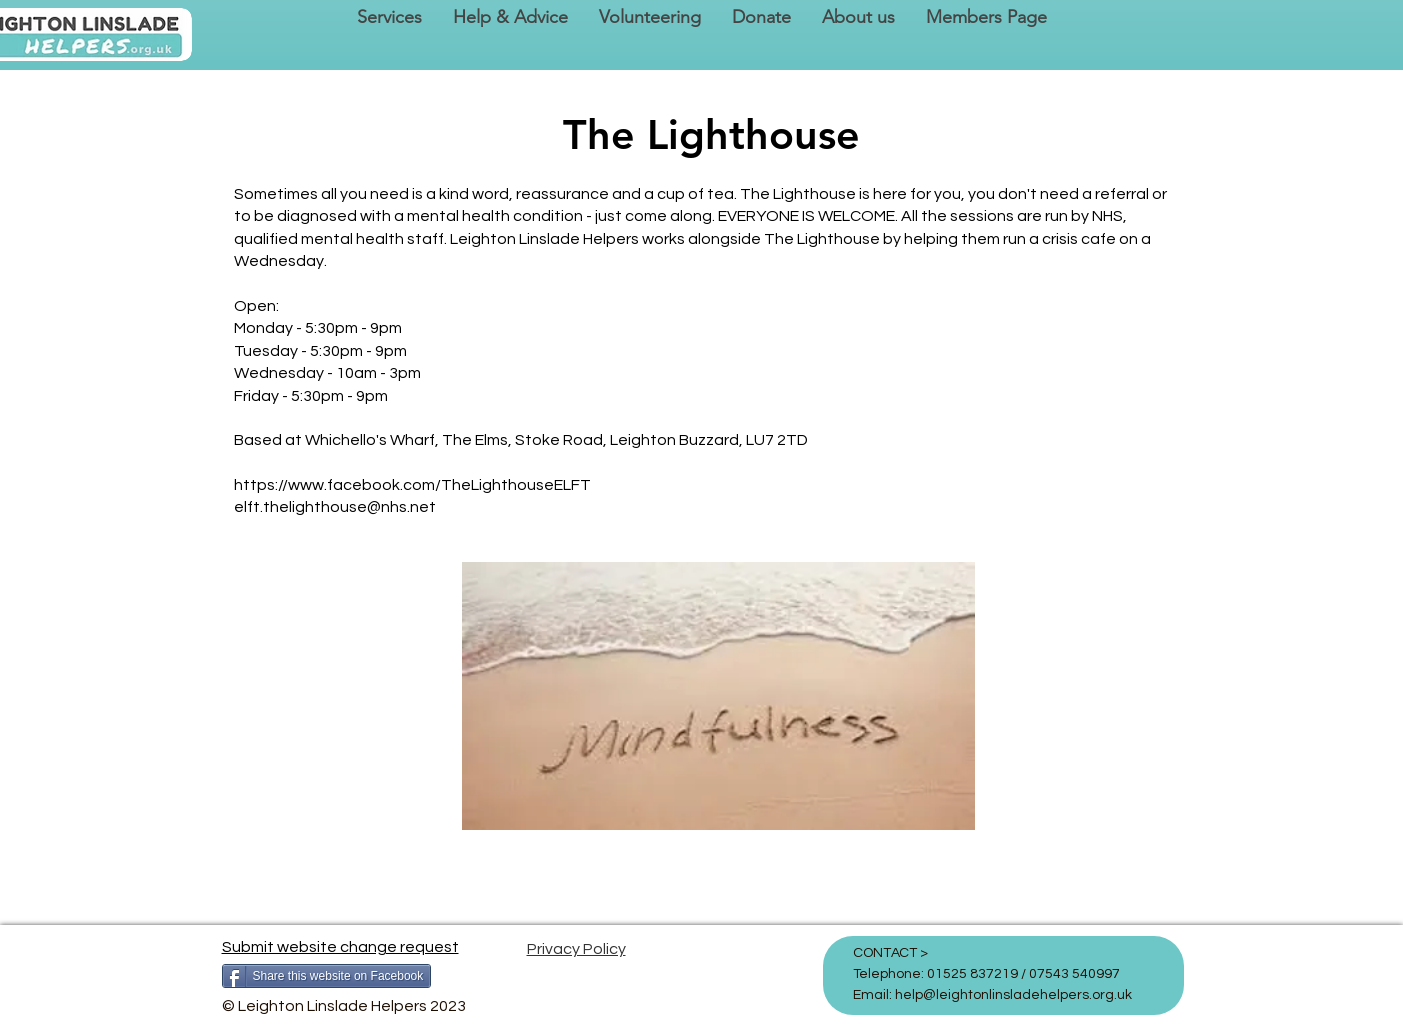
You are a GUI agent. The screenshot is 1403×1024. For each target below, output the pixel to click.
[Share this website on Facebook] (327, 976)
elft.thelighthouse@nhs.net (335, 507)
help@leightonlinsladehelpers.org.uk (1013, 995)
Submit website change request (340, 947)
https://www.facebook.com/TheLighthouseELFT (412, 485)
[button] (389, 17)
